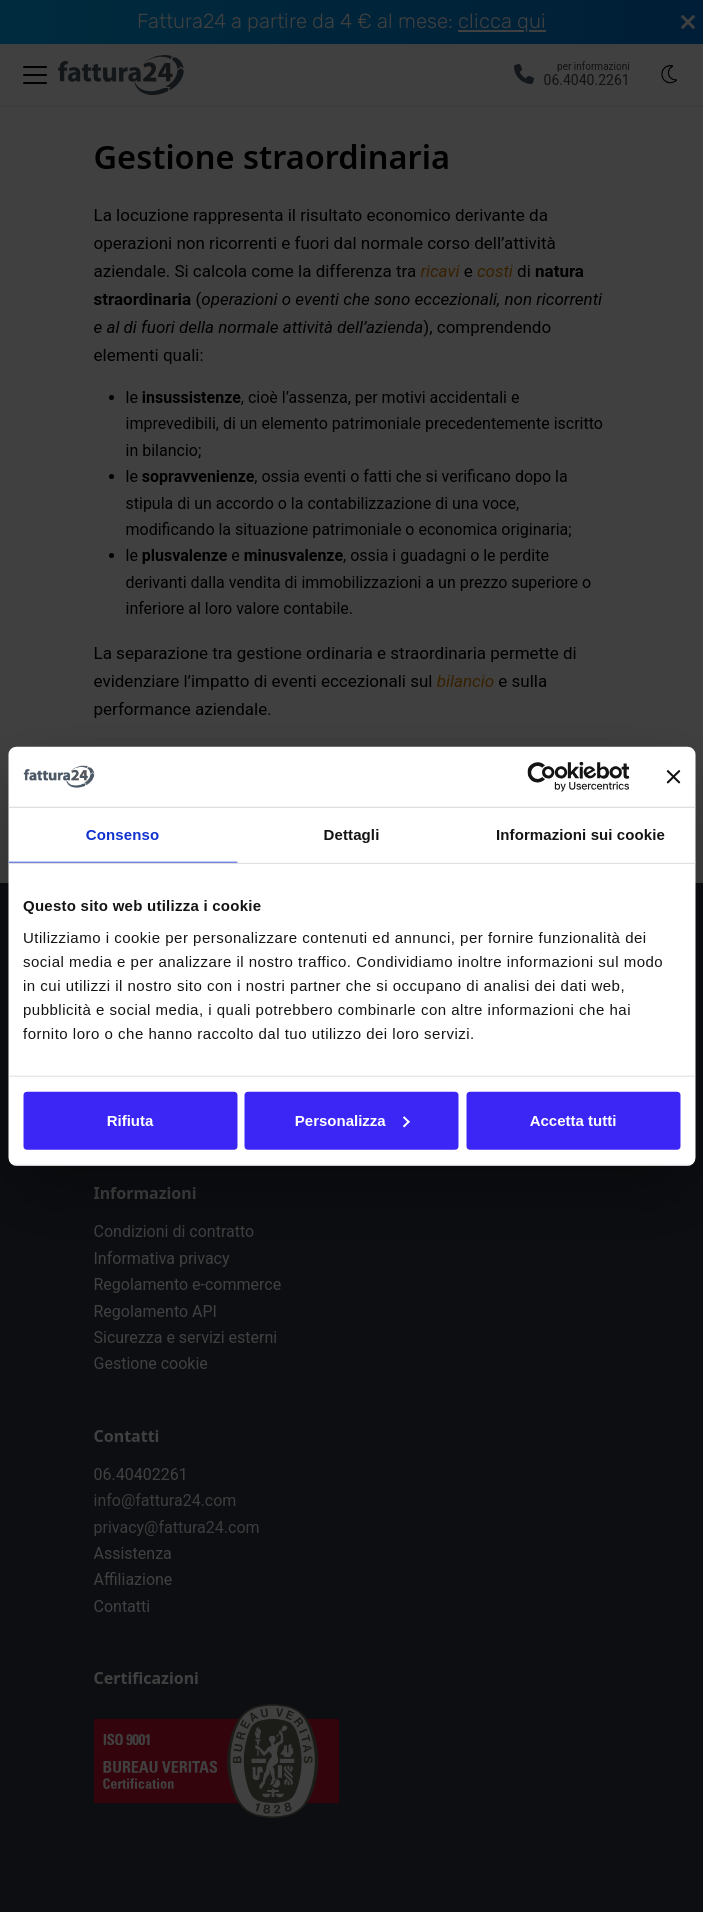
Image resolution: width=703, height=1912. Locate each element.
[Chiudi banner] (673, 777)
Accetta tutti (573, 1119)
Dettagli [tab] (352, 834)
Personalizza (352, 1119)
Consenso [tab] (122, 834)
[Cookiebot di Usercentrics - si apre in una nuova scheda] (541, 777)
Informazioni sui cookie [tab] (580, 834)
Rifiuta (130, 1119)
